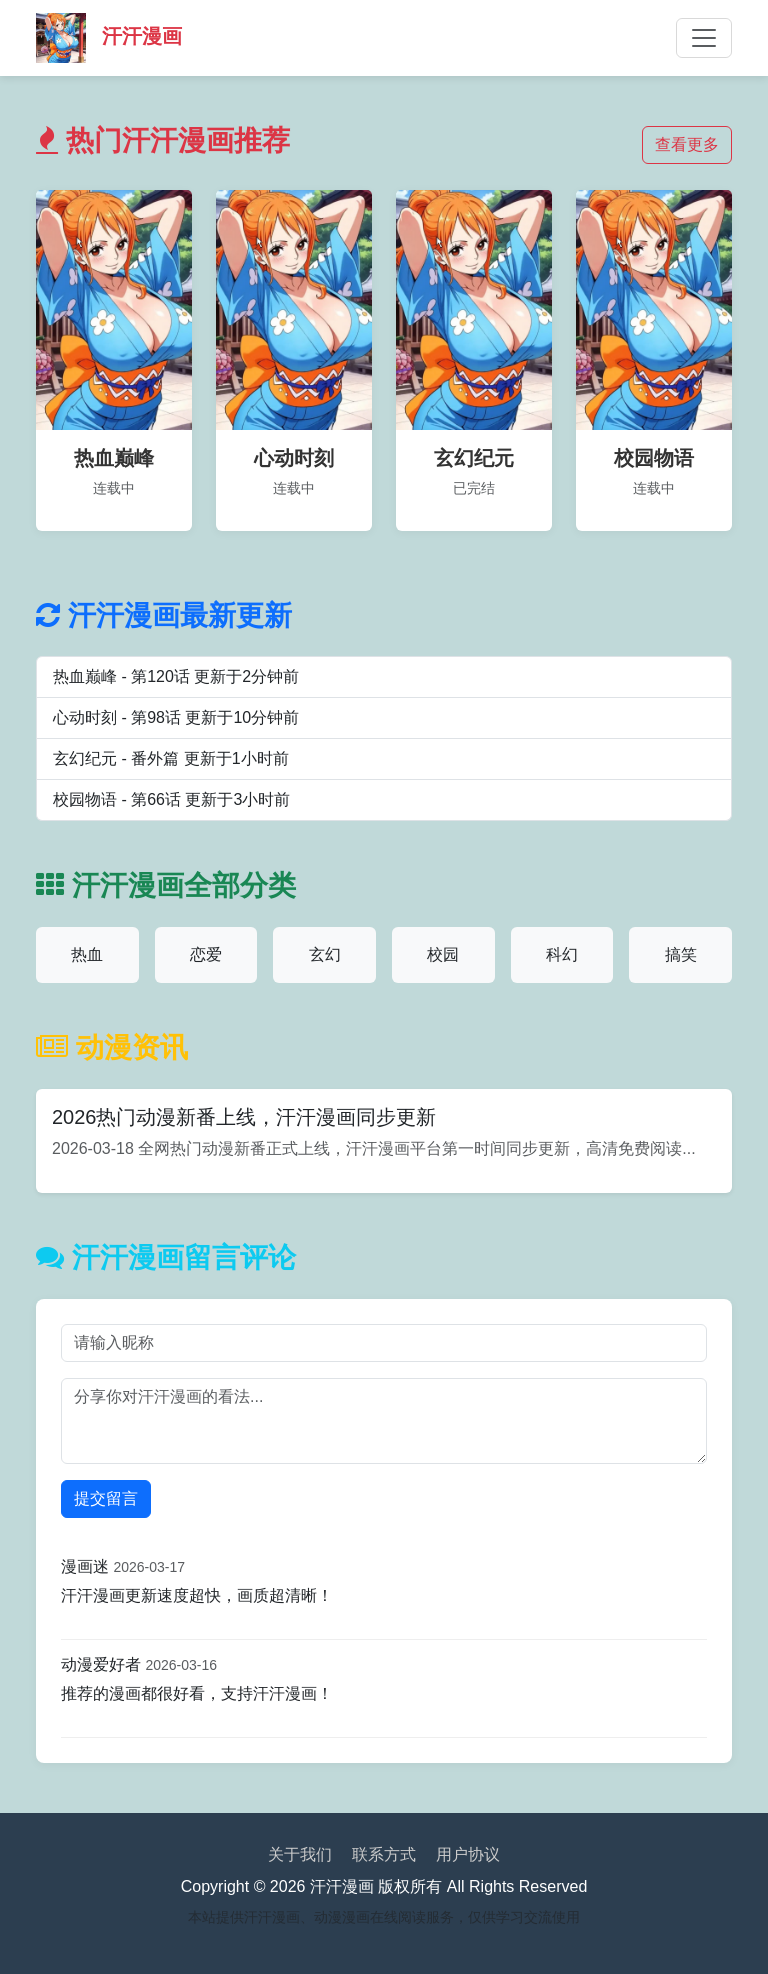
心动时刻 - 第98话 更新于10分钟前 (176, 717)
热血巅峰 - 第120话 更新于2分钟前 (176, 676)
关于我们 (300, 1854)
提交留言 (106, 1498)
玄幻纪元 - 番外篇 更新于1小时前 (171, 758)
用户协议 (468, 1854)
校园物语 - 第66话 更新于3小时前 (171, 799)
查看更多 (687, 144)
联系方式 (384, 1854)
